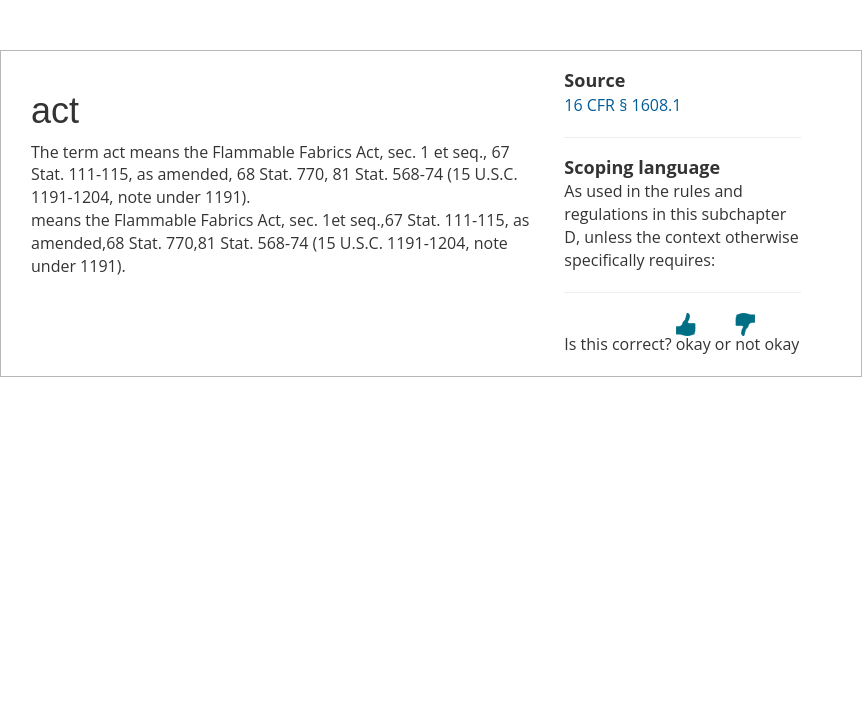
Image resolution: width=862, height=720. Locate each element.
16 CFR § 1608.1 (622, 105)
